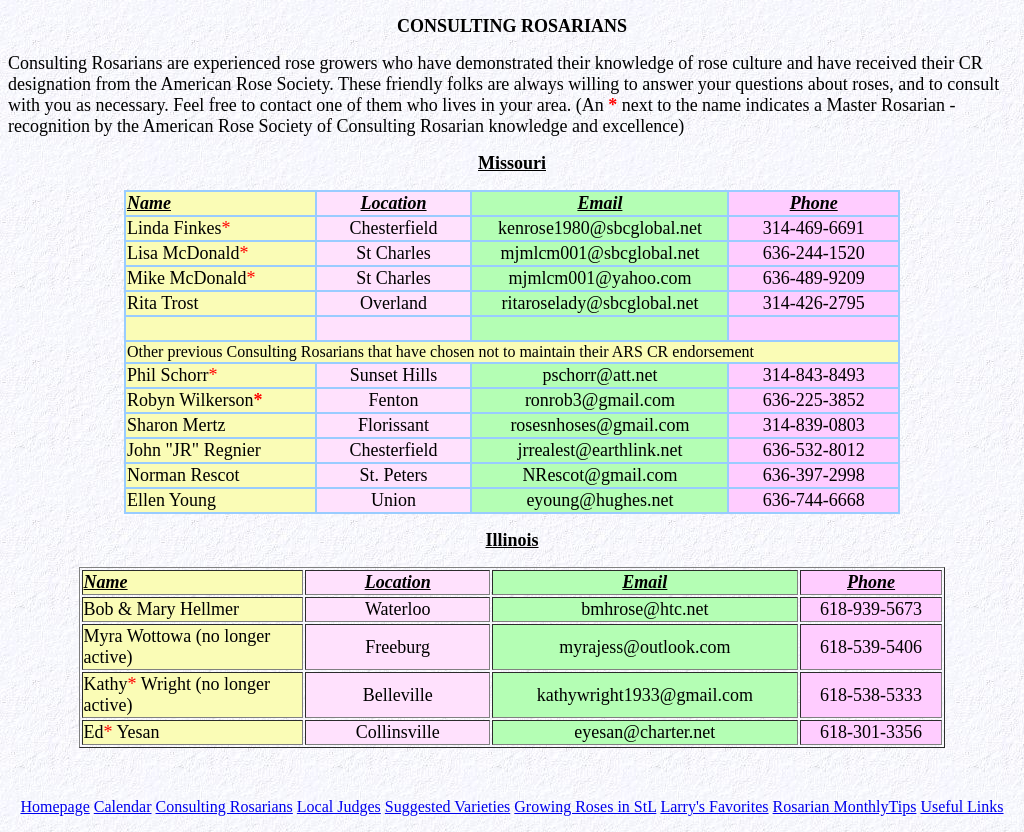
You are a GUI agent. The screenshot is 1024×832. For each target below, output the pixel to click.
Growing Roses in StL (585, 806)
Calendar (123, 806)
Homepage (54, 806)
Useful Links (961, 806)
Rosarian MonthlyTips (845, 806)
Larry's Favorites (714, 806)
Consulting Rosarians (224, 806)
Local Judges (339, 806)
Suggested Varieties (447, 806)
